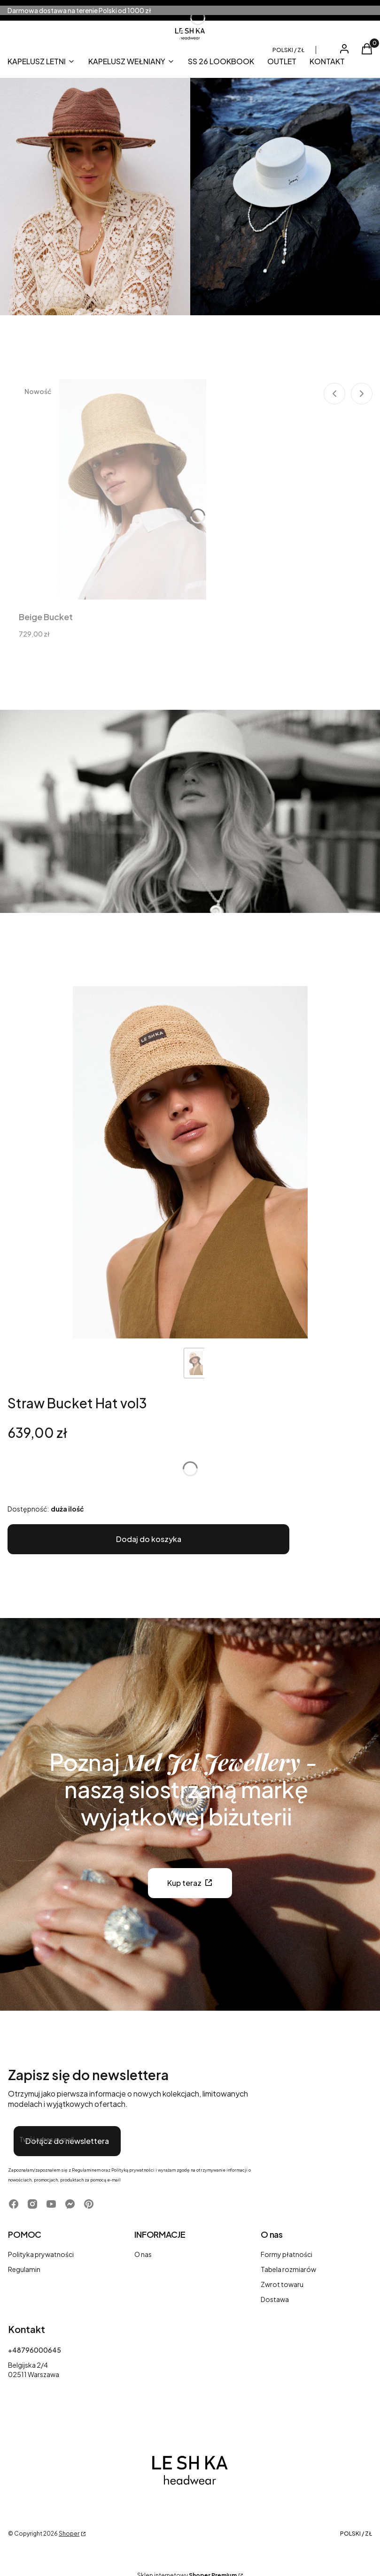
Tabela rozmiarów (288, 2269)
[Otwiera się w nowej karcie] (13, 2204)
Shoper (69, 2533)
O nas (143, 2254)
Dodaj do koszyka (148, 1539)
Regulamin (24, 2269)
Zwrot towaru (282, 2284)
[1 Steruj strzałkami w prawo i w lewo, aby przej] (190, 1162)
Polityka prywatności (41, 2254)
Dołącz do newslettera (67, 2141)
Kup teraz (184, 1883)
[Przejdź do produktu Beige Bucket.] (132, 489)
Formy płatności (286, 2254)
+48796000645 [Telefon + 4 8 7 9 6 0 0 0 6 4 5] (34, 2350)
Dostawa (275, 2299)
